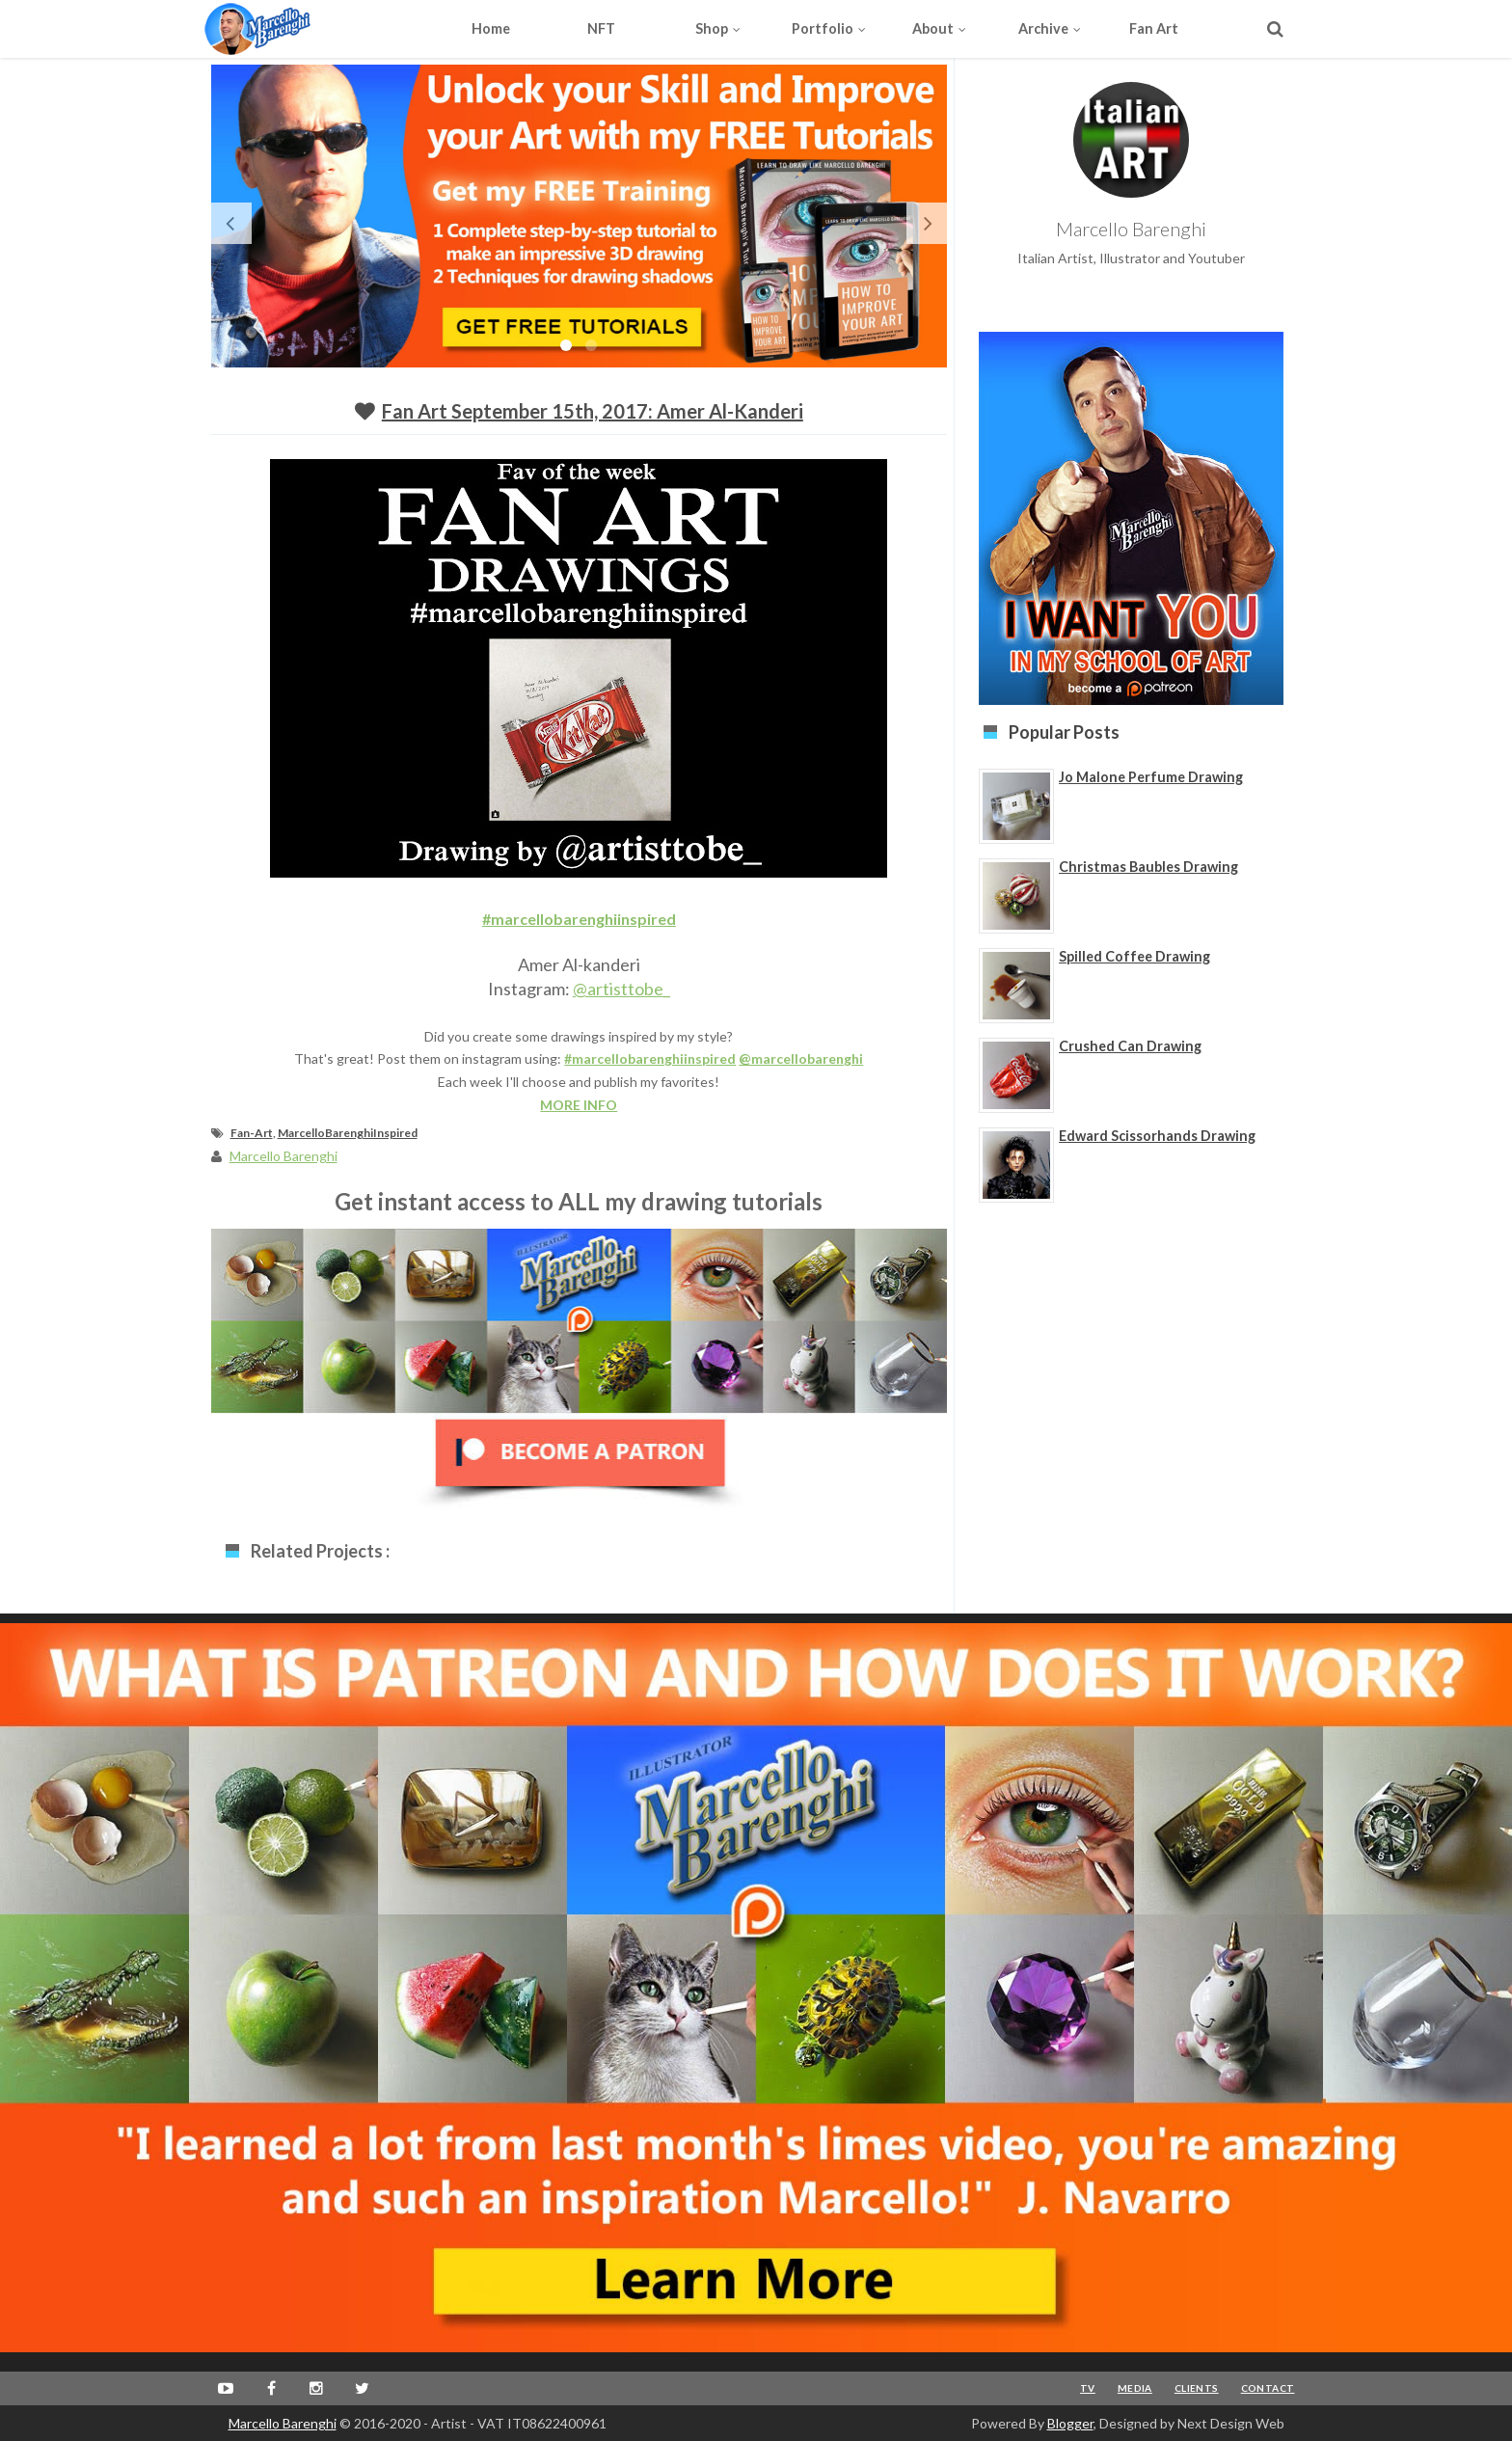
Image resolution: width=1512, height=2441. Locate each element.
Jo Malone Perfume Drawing (1151, 777)
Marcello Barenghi (283, 2423)
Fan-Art (251, 1133)
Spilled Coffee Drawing (1134, 956)
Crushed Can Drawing (1130, 1046)
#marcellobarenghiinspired (579, 918)
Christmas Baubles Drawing (1148, 866)
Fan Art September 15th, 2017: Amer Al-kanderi (592, 410)
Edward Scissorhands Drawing (1157, 1135)
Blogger (1070, 2423)
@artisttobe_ (621, 988)
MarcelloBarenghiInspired (348, 1133)
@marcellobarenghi (801, 1058)
